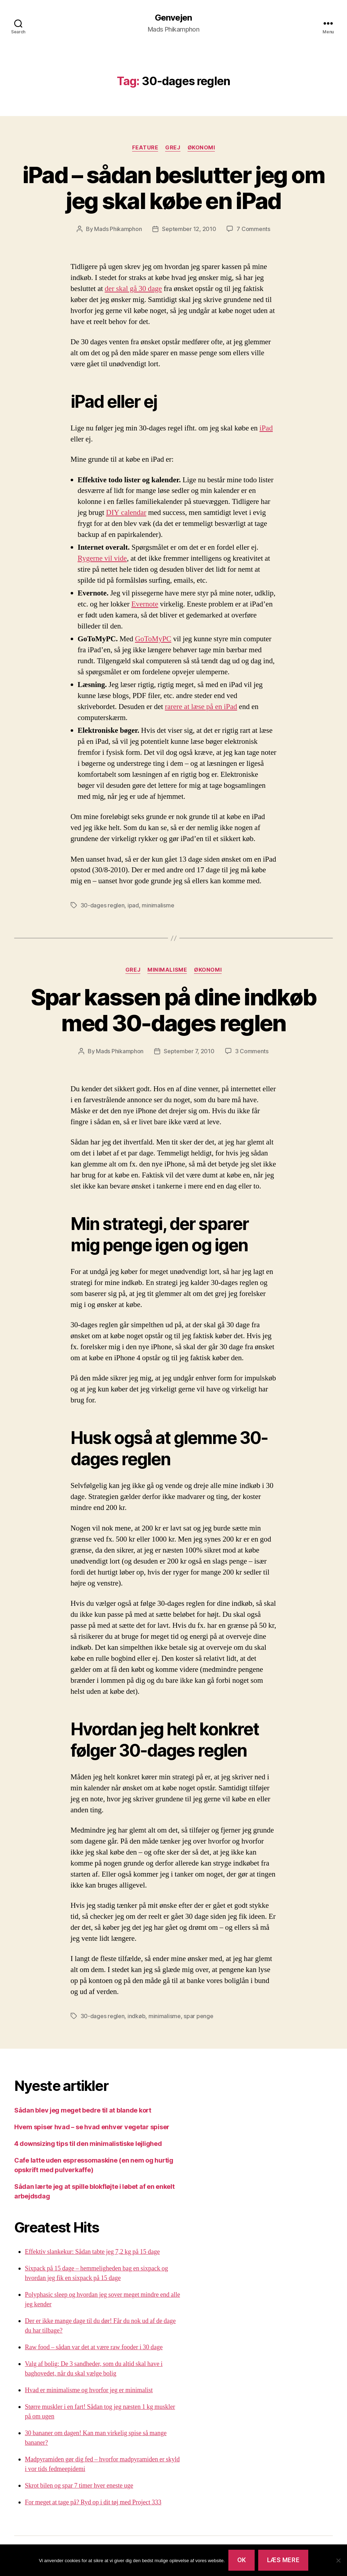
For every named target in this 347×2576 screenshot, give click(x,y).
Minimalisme (167, 970)
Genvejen (173, 17)
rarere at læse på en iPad (201, 707)
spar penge (198, 2016)
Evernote (144, 604)
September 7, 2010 (189, 1051)
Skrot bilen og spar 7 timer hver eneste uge (79, 2486)
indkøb (136, 2016)
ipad (133, 905)
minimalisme (158, 905)
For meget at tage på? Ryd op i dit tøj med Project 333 (93, 2502)
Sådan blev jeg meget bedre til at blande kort (82, 2110)
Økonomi (201, 147)
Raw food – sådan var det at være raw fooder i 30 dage (94, 2347)
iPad (266, 428)
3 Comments (252, 1051)
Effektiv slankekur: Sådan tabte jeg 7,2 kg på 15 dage (92, 2252)
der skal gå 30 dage (133, 288)
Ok (241, 2560)
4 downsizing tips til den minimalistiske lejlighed (88, 2143)
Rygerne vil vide (102, 558)
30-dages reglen (103, 905)
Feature (145, 147)
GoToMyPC (153, 639)
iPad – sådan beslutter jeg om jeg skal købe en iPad (173, 187)
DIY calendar (126, 512)
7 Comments (253, 228)
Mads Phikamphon (118, 228)
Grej (172, 147)
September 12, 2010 (189, 228)
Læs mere (283, 2560)
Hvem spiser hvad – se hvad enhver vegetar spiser (91, 2127)
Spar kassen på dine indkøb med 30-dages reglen (173, 1010)
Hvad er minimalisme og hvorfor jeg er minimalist (89, 2390)
